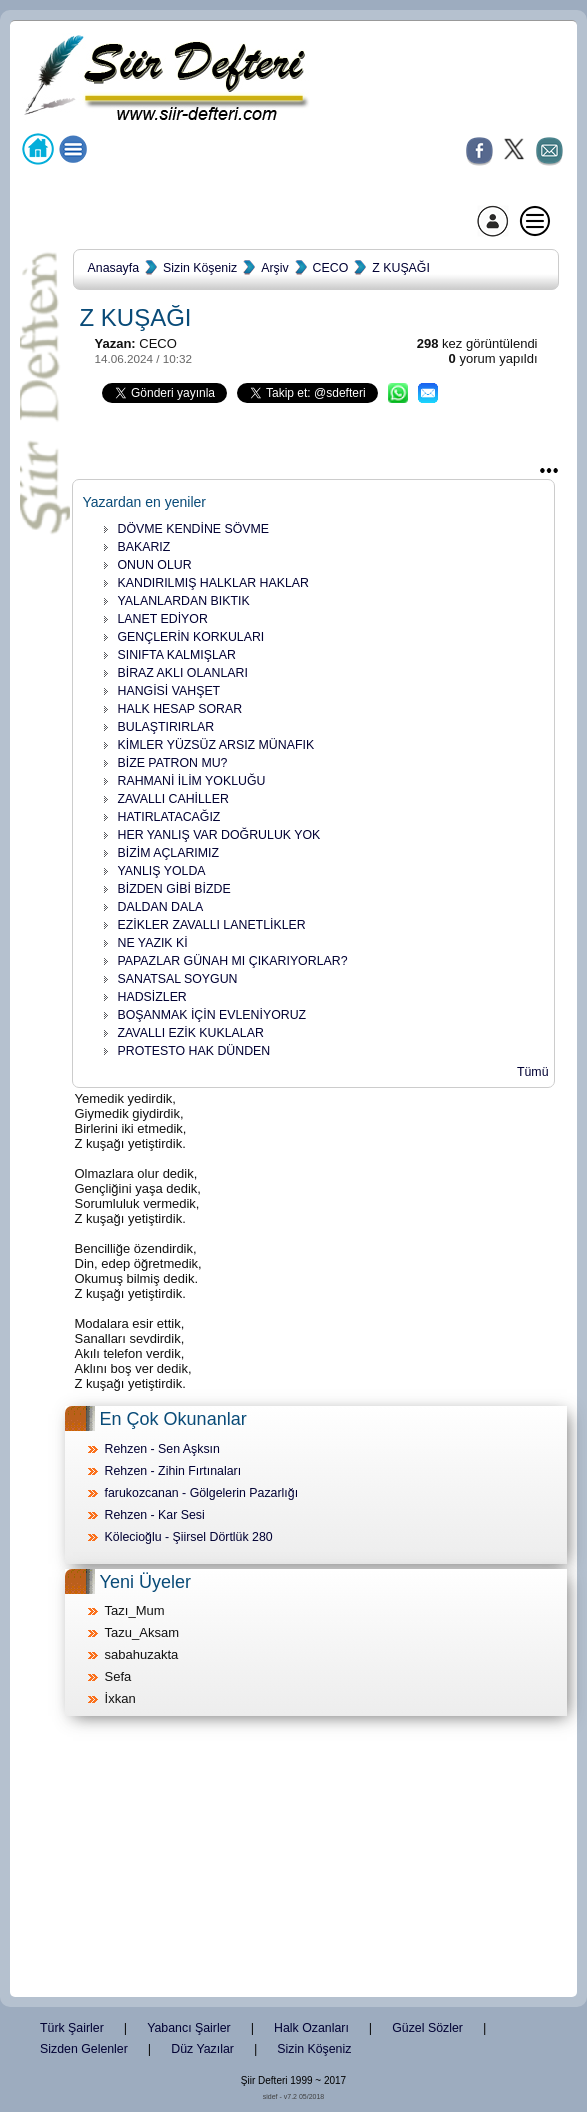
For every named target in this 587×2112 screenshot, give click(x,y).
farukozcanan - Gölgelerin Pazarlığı (202, 1493)
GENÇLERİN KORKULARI (191, 637)
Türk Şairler (72, 2028)
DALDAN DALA (161, 907)
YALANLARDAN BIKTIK (184, 601)
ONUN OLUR (155, 565)
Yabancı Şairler (188, 2028)
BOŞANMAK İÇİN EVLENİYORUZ (212, 1015)
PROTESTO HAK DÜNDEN (194, 1051)
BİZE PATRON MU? (173, 763)
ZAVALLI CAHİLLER (173, 799)
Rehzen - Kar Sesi (155, 1515)
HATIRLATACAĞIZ (169, 817)
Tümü (533, 1072)
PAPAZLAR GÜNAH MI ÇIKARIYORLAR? (233, 961)
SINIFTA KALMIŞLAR (177, 655)
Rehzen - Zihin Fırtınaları (173, 1471)
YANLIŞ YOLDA (162, 871)
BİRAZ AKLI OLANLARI (183, 673)
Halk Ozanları (311, 2028)
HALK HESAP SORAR (180, 709)
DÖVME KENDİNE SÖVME (194, 529)
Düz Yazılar (202, 2049)
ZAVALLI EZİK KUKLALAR (191, 1033)
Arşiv (274, 268)
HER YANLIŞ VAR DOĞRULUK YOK (219, 835)
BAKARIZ (144, 547)
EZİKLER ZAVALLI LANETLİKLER (212, 925)
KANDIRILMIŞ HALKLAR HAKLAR (213, 583)
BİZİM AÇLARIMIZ (169, 853)
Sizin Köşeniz (200, 268)
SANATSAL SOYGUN (178, 979)
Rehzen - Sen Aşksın (162, 1449)
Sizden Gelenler (84, 2049)
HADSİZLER (152, 997)
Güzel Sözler (427, 2028)
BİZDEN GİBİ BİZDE (174, 889)
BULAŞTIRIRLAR (166, 727)
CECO (331, 268)
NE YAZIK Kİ (153, 943)
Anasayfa (113, 268)
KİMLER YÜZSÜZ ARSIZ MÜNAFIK (216, 745)
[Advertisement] (294, 1858)
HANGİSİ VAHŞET (169, 691)
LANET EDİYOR (163, 619)
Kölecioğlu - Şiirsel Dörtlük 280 (189, 1537)
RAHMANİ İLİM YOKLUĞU (192, 781)
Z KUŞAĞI (401, 268)
